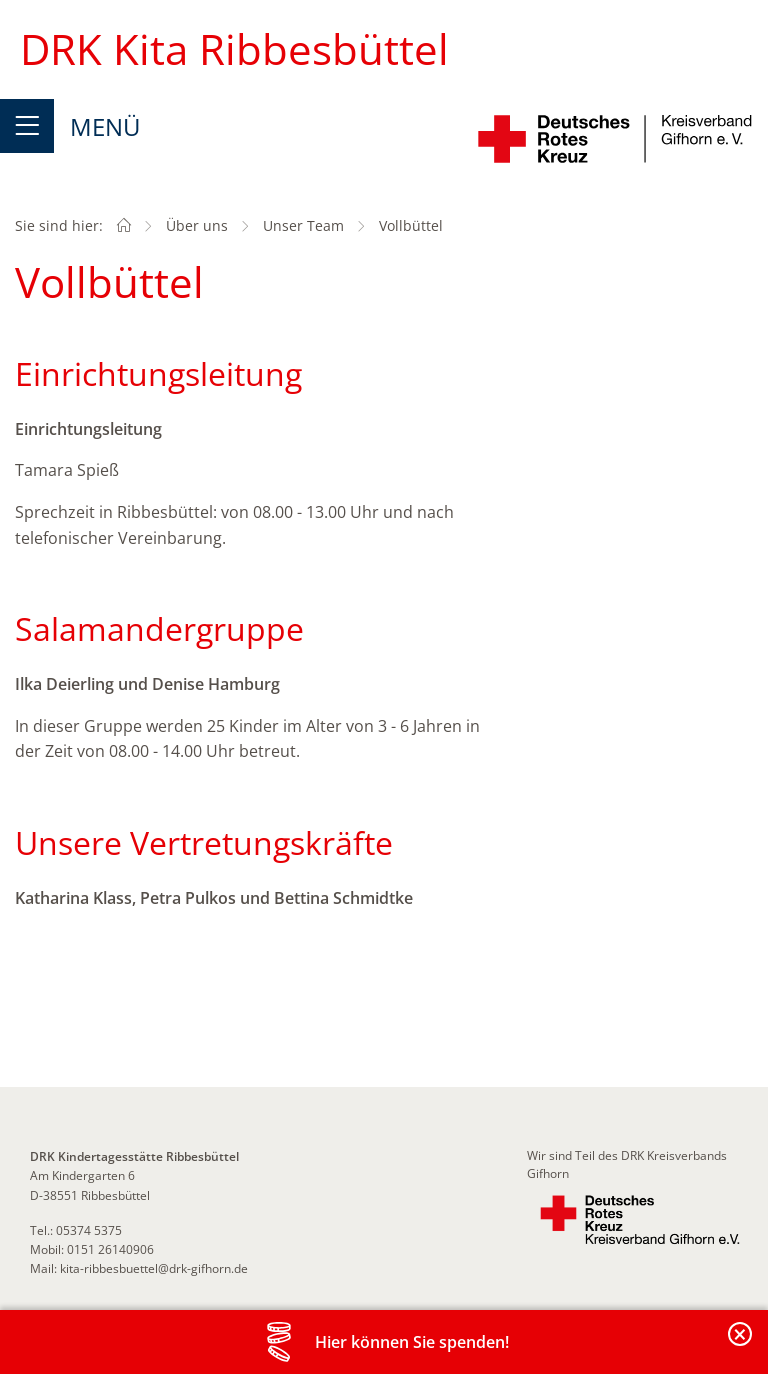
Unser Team (303, 225)
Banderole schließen (741, 1345)
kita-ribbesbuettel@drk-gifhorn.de (154, 1268)
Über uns (197, 225)
